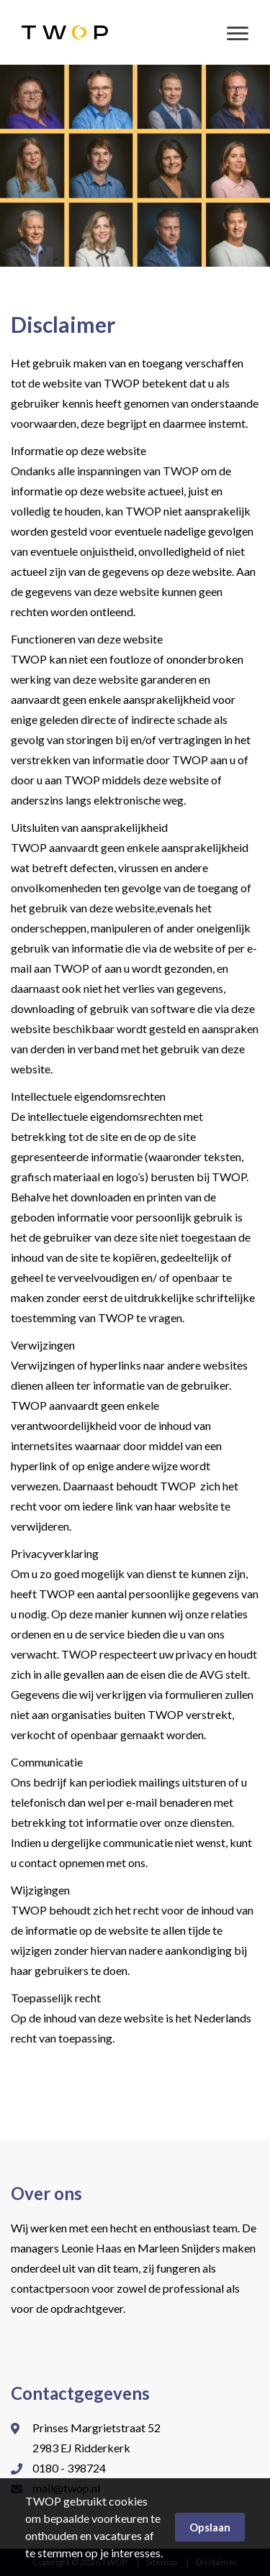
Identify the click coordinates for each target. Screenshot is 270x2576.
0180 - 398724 (69, 2468)
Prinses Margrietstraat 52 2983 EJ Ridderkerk (96, 2437)
